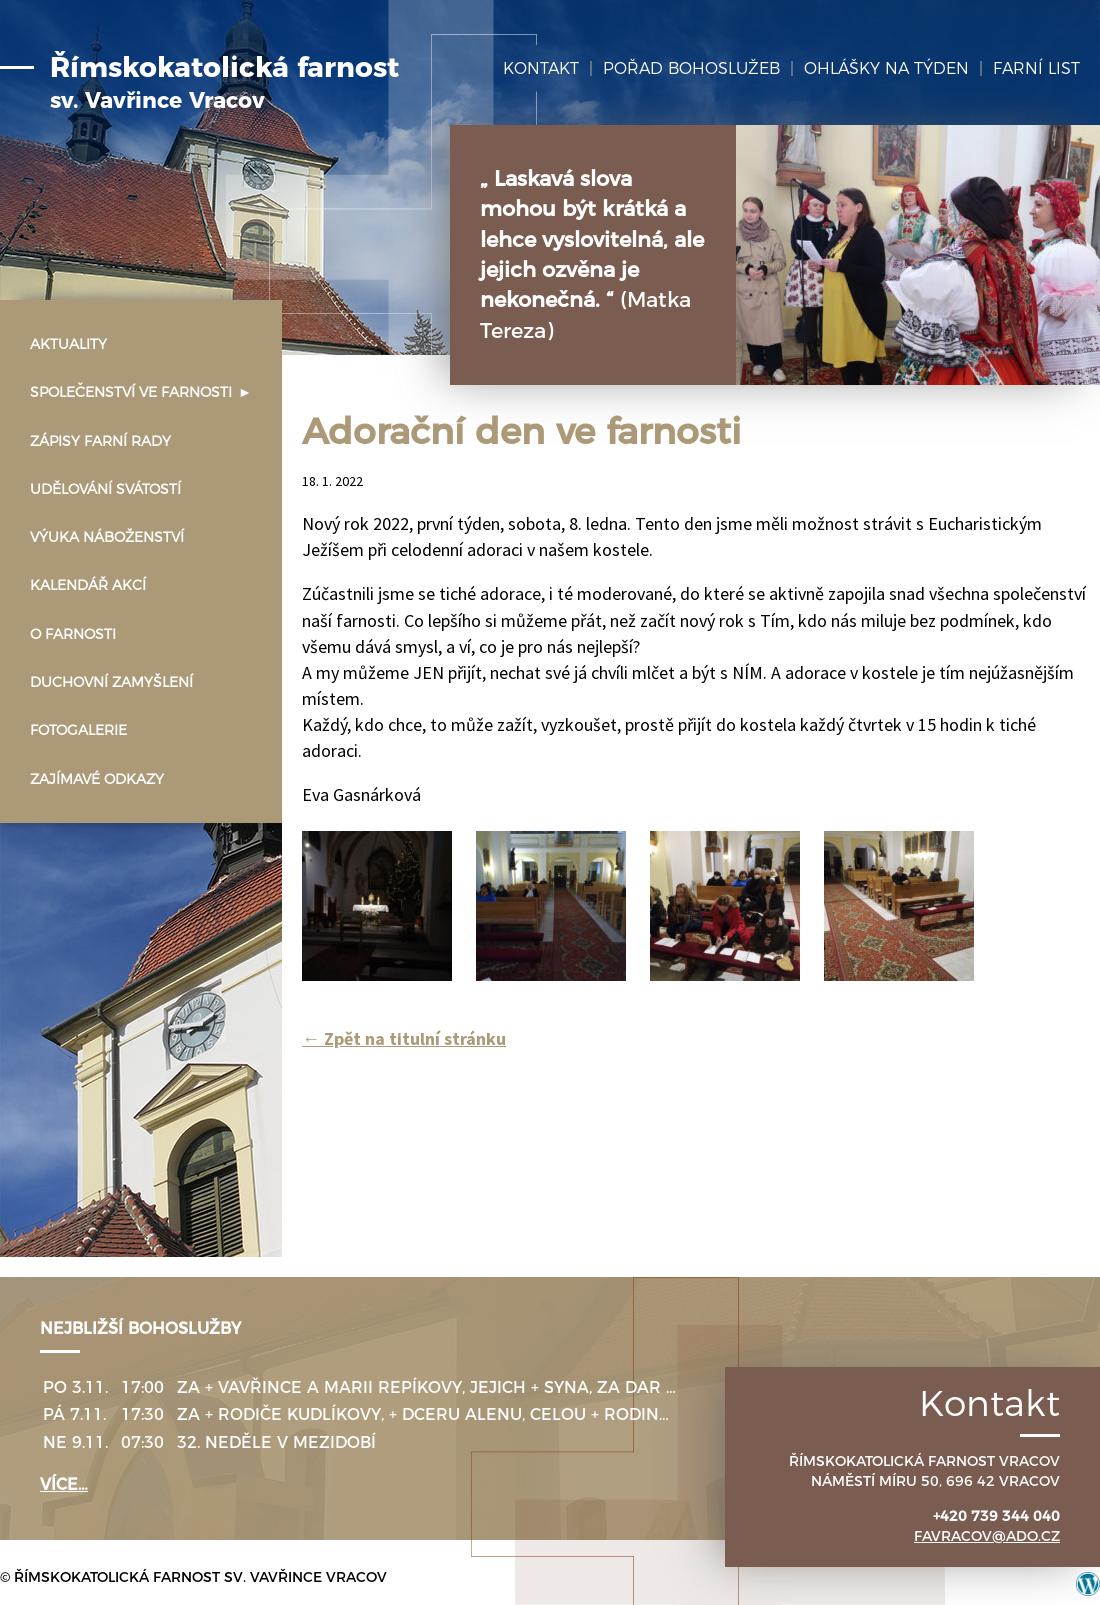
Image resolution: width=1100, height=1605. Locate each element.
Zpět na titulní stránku (404, 1038)
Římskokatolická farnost (224, 83)
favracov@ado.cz (987, 1536)
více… (64, 1484)
